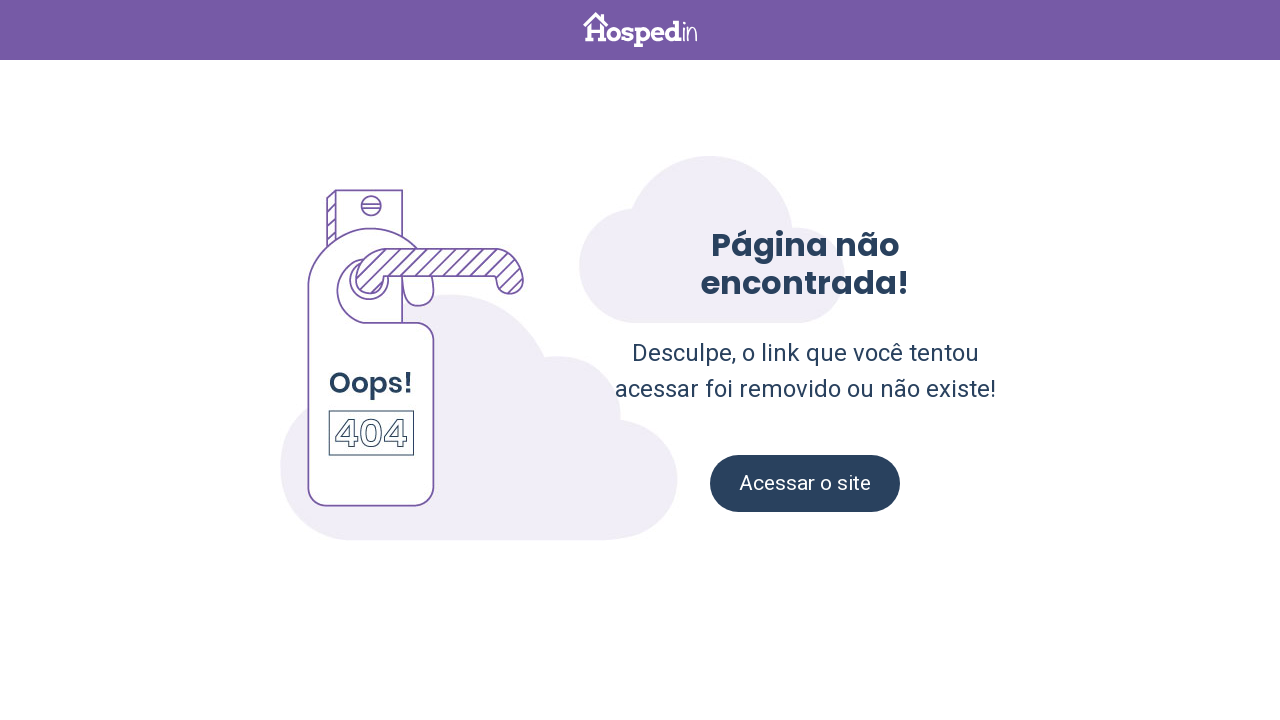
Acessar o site (805, 483)
